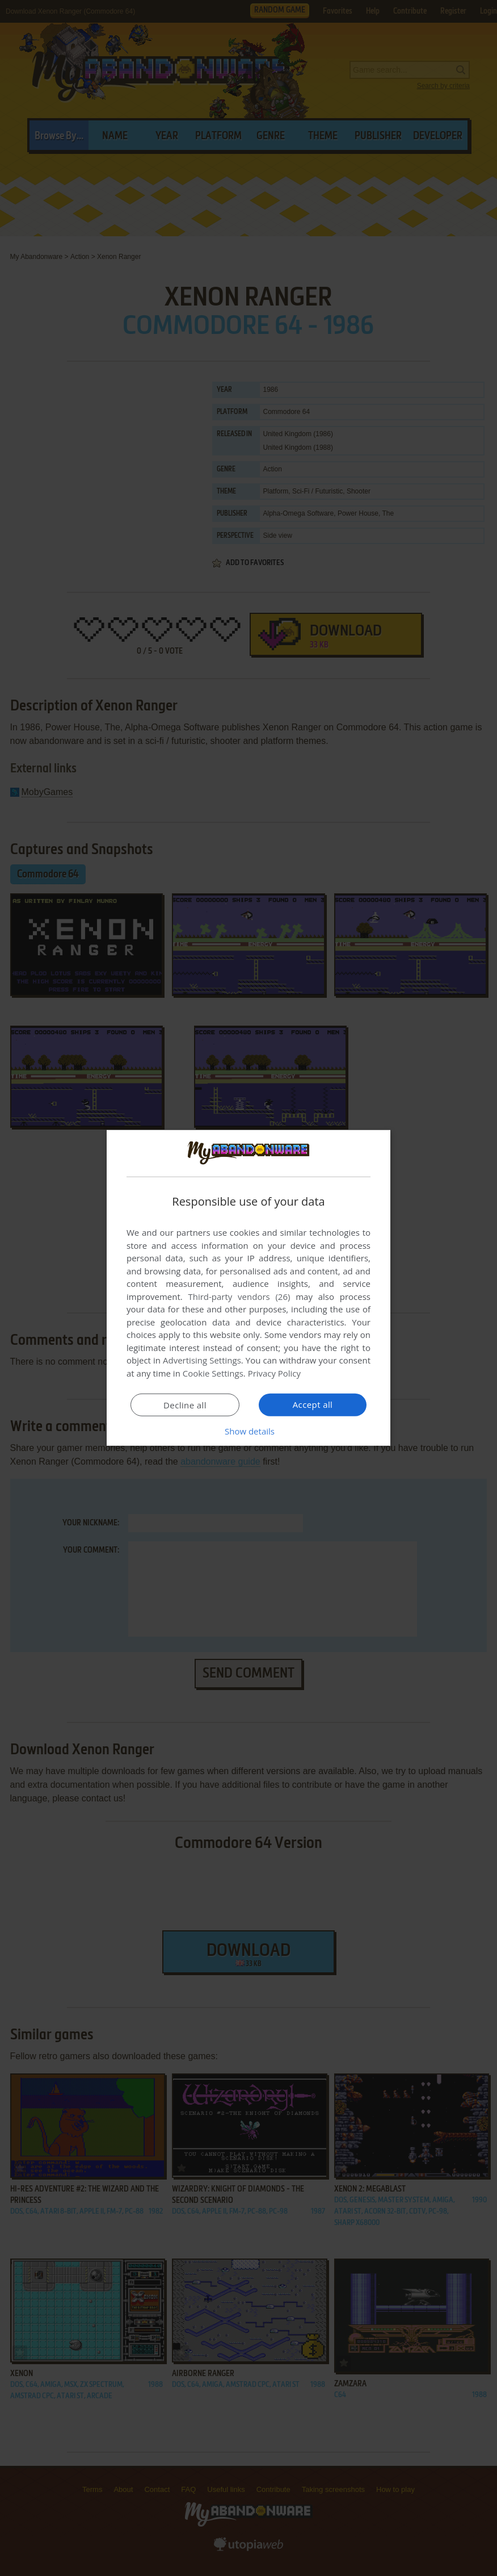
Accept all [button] (313, 1404)
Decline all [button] (185, 1405)
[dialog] (248, 1288)
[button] (248, 1431)
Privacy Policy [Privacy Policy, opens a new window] (274, 1373)
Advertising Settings (202, 1360)
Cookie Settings (213, 1373)
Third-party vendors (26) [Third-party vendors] (239, 1296)
